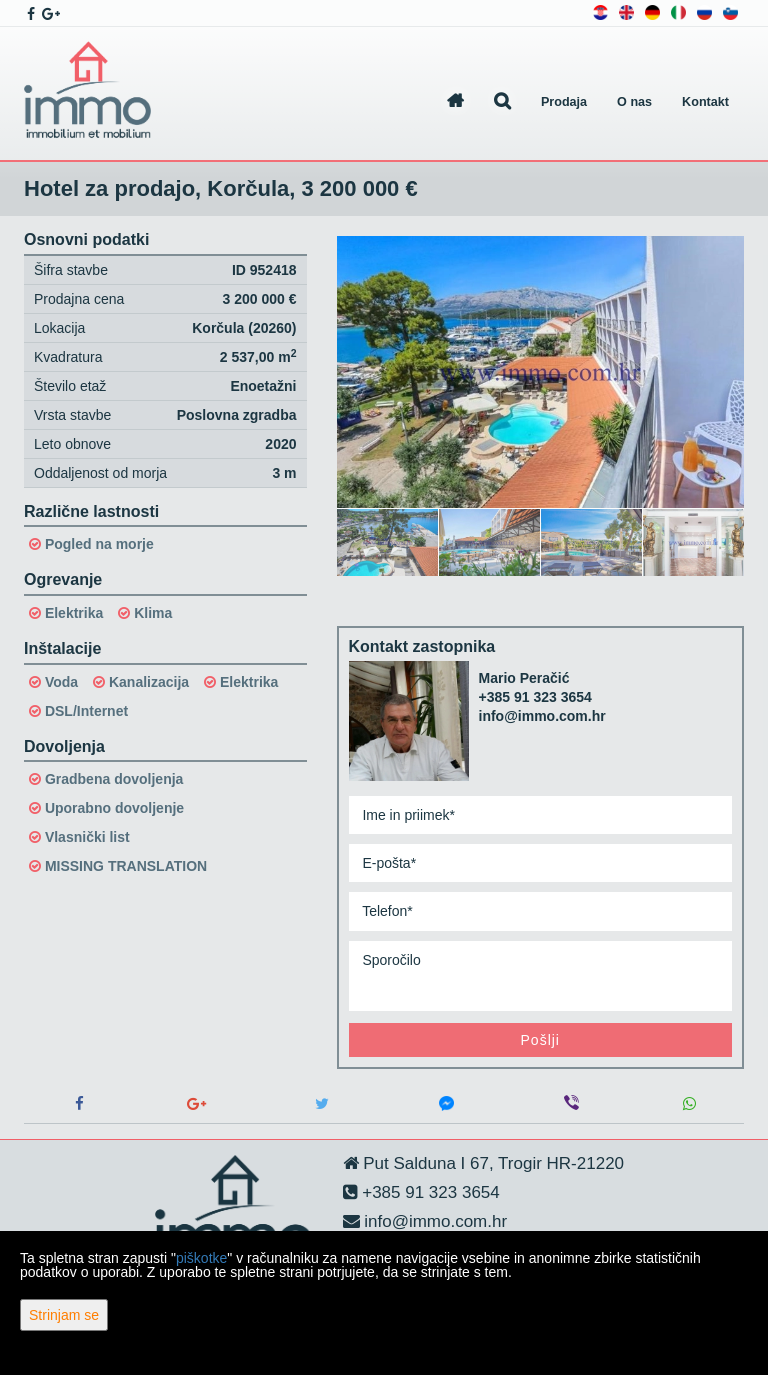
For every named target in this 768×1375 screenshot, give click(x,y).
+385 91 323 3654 (535, 697)
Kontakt (705, 102)
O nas (634, 102)
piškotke (201, 1258)
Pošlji (540, 1040)
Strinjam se (64, 1315)
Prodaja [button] (564, 102)
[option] (388, 542)
